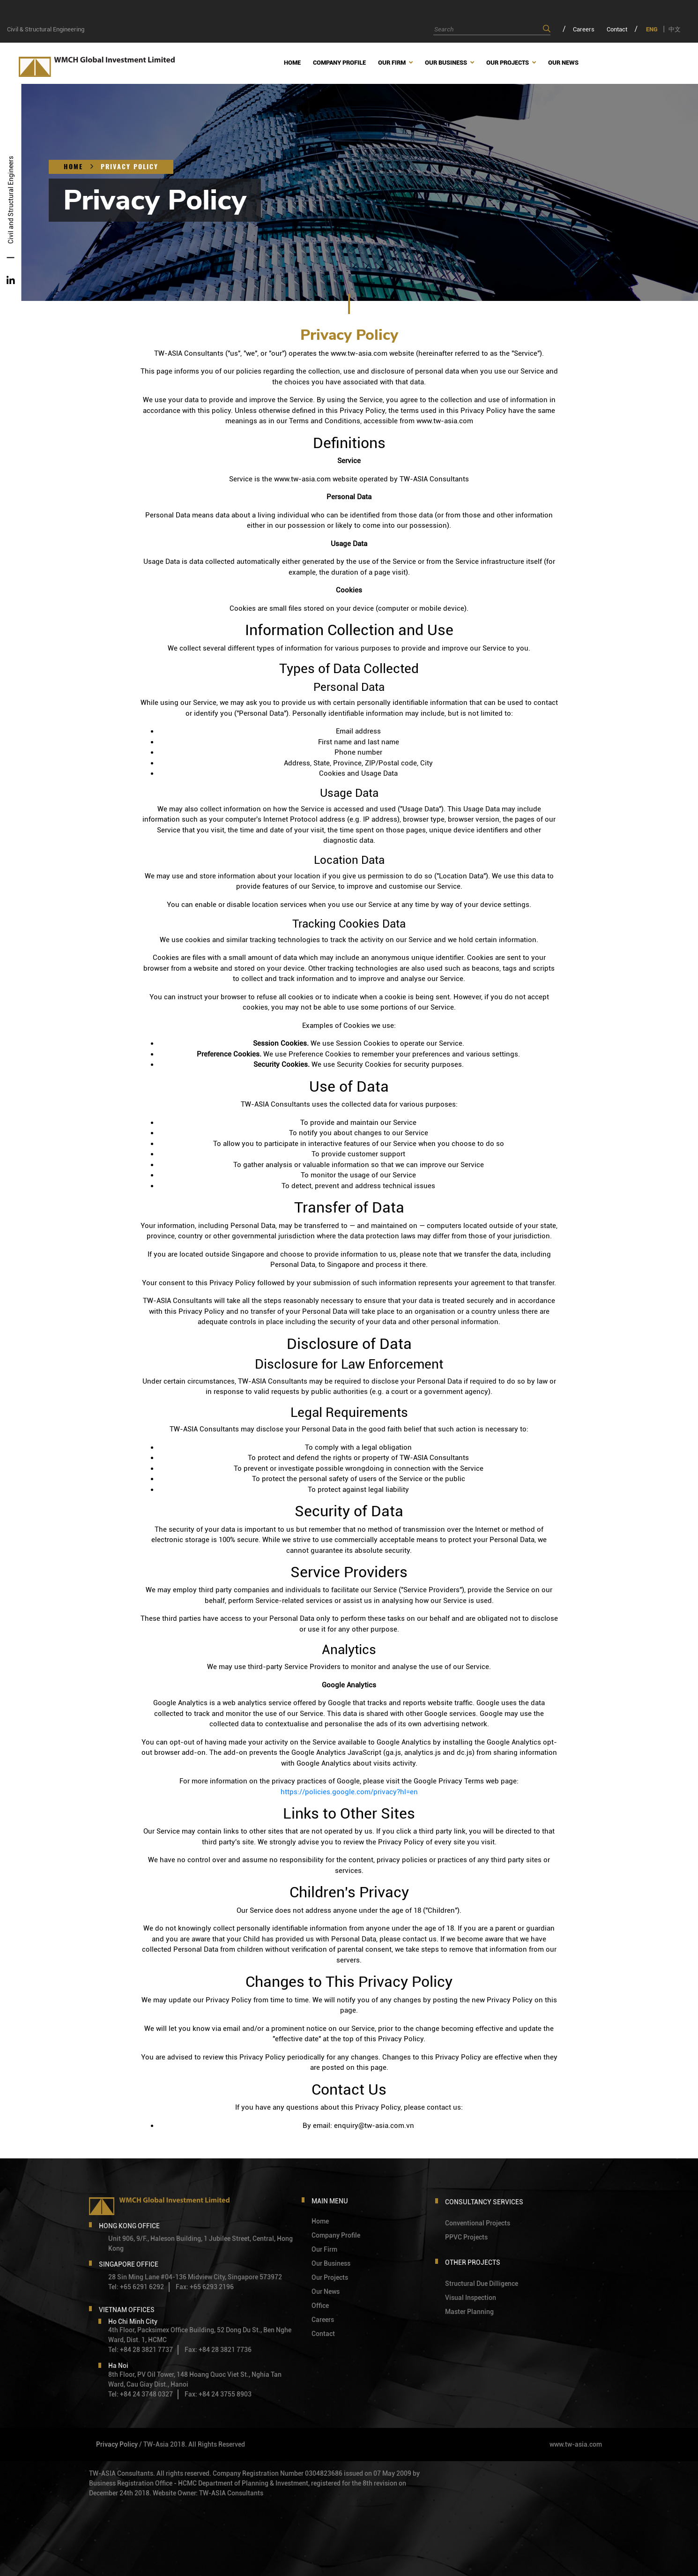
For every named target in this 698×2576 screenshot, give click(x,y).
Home (73, 166)
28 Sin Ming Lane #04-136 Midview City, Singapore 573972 (195, 2277)
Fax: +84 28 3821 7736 (218, 2349)
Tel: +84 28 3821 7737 (140, 2349)
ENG (652, 29)
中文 (674, 29)
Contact (617, 29)
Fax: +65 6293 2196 (205, 2287)
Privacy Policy (129, 166)
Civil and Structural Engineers (11, 199)
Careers (583, 29)
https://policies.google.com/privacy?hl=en (349, 1792)
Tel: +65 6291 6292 (136, 2287)
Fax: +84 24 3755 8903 (218, 2394)
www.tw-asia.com (575, 2444)
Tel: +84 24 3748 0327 (140, 2394)
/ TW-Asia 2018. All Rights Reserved (192, 2444)
